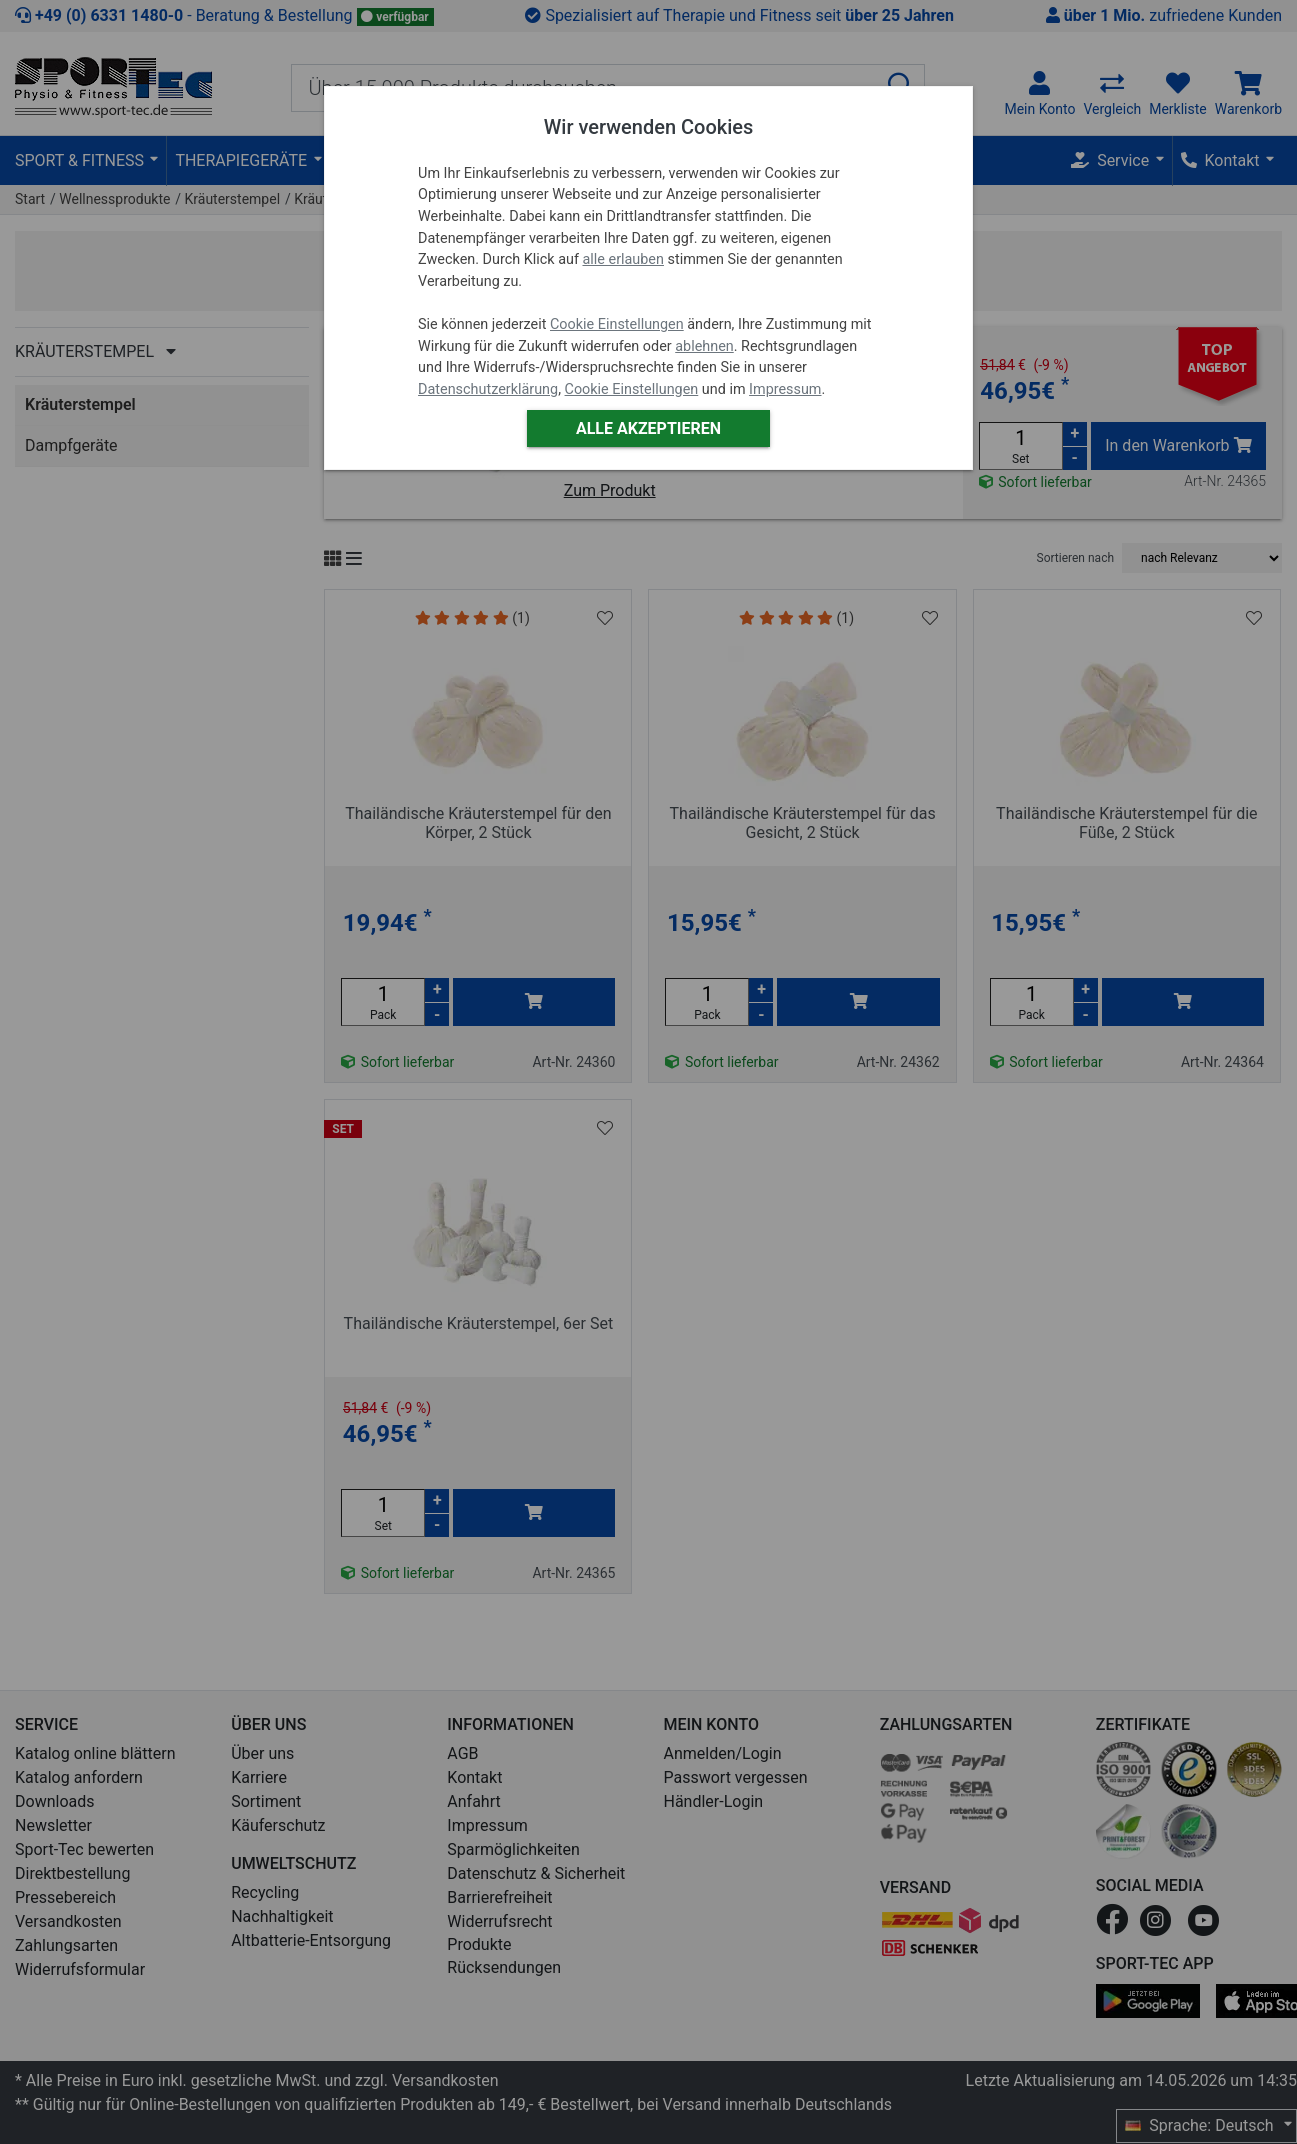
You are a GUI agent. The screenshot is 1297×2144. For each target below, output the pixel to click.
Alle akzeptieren (648, 428)
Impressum (785, 389)
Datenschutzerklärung (488, 389)
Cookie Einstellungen (617, 324)
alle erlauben (622, 259)
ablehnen (704, 346)
